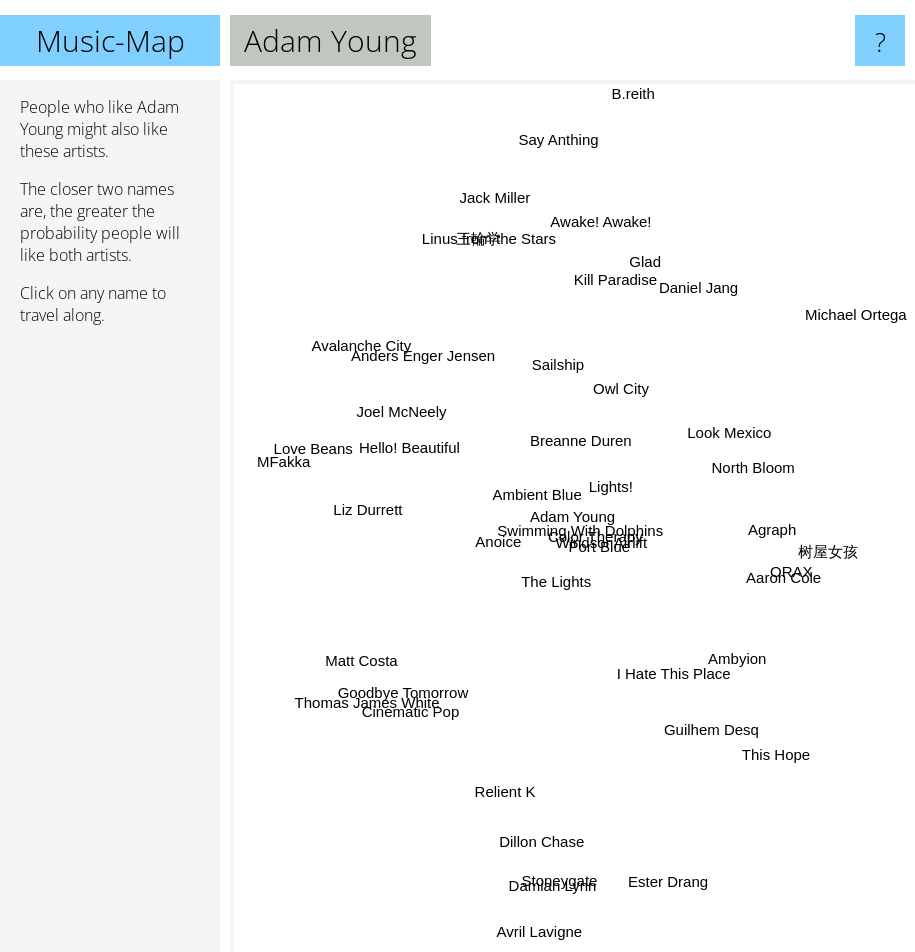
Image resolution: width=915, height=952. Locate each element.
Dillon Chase (544, 813)
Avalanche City (380, 363)
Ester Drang (666, 861)
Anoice (506, 528)
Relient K (503, 789)
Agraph (754, 530)
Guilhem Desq (696, 705)
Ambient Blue (519, 498)
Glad (637, 288)
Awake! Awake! (598, 246)
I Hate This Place (668, 678)
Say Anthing (557, 164)
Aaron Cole (760, 570)
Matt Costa (384, 643)
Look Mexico (711, 439)
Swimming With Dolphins (567, 522)
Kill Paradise (611, 299)
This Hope (756, 728)
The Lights (553, 598)
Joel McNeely (420, 422)
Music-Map (110, 40)
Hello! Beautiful (405, 444)
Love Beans (340, 453)
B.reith (634, 105)
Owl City (628, 333)
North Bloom (737, 473)
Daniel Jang (689, 308)
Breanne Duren (581, 437)
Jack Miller (510, 238)
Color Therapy (605, 546)
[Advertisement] (110, 647)
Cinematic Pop (428, 690)
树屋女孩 (799, 542)
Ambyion (719, 642)
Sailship (554, 349)
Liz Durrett (386, 514)
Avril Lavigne (543, 896)
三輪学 (483, 258)
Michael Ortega (854, 317)
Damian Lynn (551, 873)
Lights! (615, 491)
